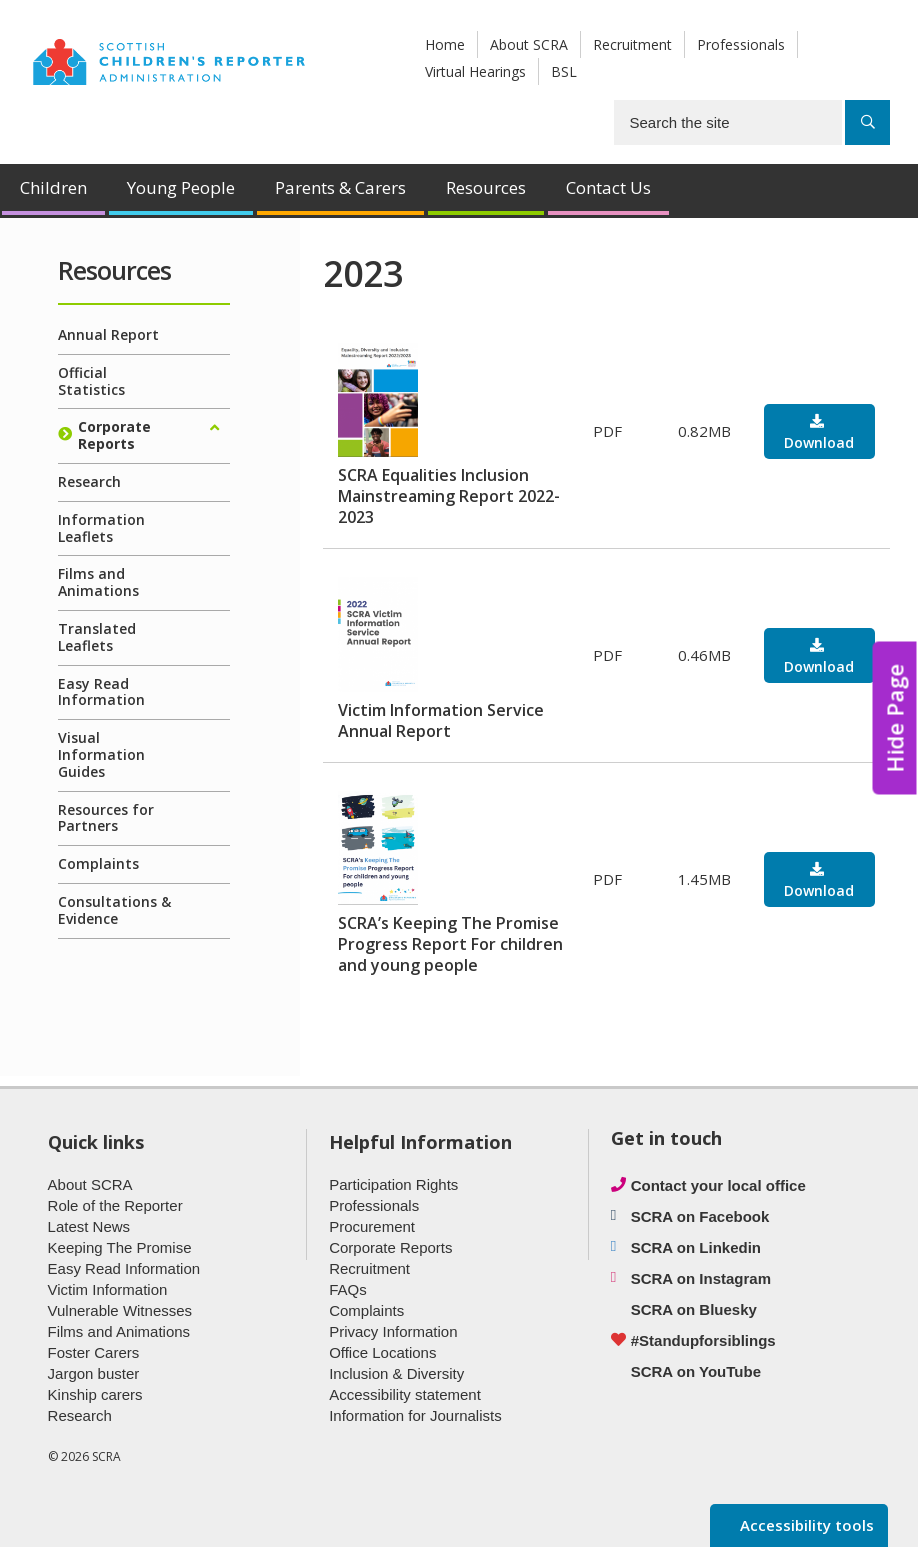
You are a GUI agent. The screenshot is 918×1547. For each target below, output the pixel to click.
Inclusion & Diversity (396, 1373)
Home (445, 44)
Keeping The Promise (120, 1247)
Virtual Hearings (475, 71)
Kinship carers (95, 1394)
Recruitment (632, 44)
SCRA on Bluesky (694, 1309)
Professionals (741, 44)
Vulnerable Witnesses (120, 1310)
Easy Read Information (101, 692)
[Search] (867, 122)
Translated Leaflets (97, 637)
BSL (564, 71)
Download (819, 442)
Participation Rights (393, 1184)
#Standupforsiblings (703, 1340)
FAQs (348, 1289)
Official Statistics (91, 381)
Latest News (89, 1226)
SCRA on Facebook (700, 1216)
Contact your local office (718, 1185)
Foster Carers (94, 1352)
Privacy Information (393, 1331)
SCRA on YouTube (696, 1371)
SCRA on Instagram (701, 1278)
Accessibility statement (405, 1394)
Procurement (372, 1226)
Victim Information (108, 1289)
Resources (486, 187)
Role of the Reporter (115, 1205)
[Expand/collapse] (215, 428)
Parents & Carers (340, 187)
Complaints (98, 863)
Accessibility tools (805, 1525)
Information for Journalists (415, 1415)
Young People (181, 187)
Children (53, 187)
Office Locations (382, 1352)
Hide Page (895, 718)
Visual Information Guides (101, 754)
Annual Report (108, 334)
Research (89, 481)
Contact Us (608, 187)
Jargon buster (94, 1373)
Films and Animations (98, 582)
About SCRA (529, 44)
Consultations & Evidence (114, 910)
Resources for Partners (106, 818)
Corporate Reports (114, 435)
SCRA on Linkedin (696, 1247)
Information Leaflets (101, 528)
